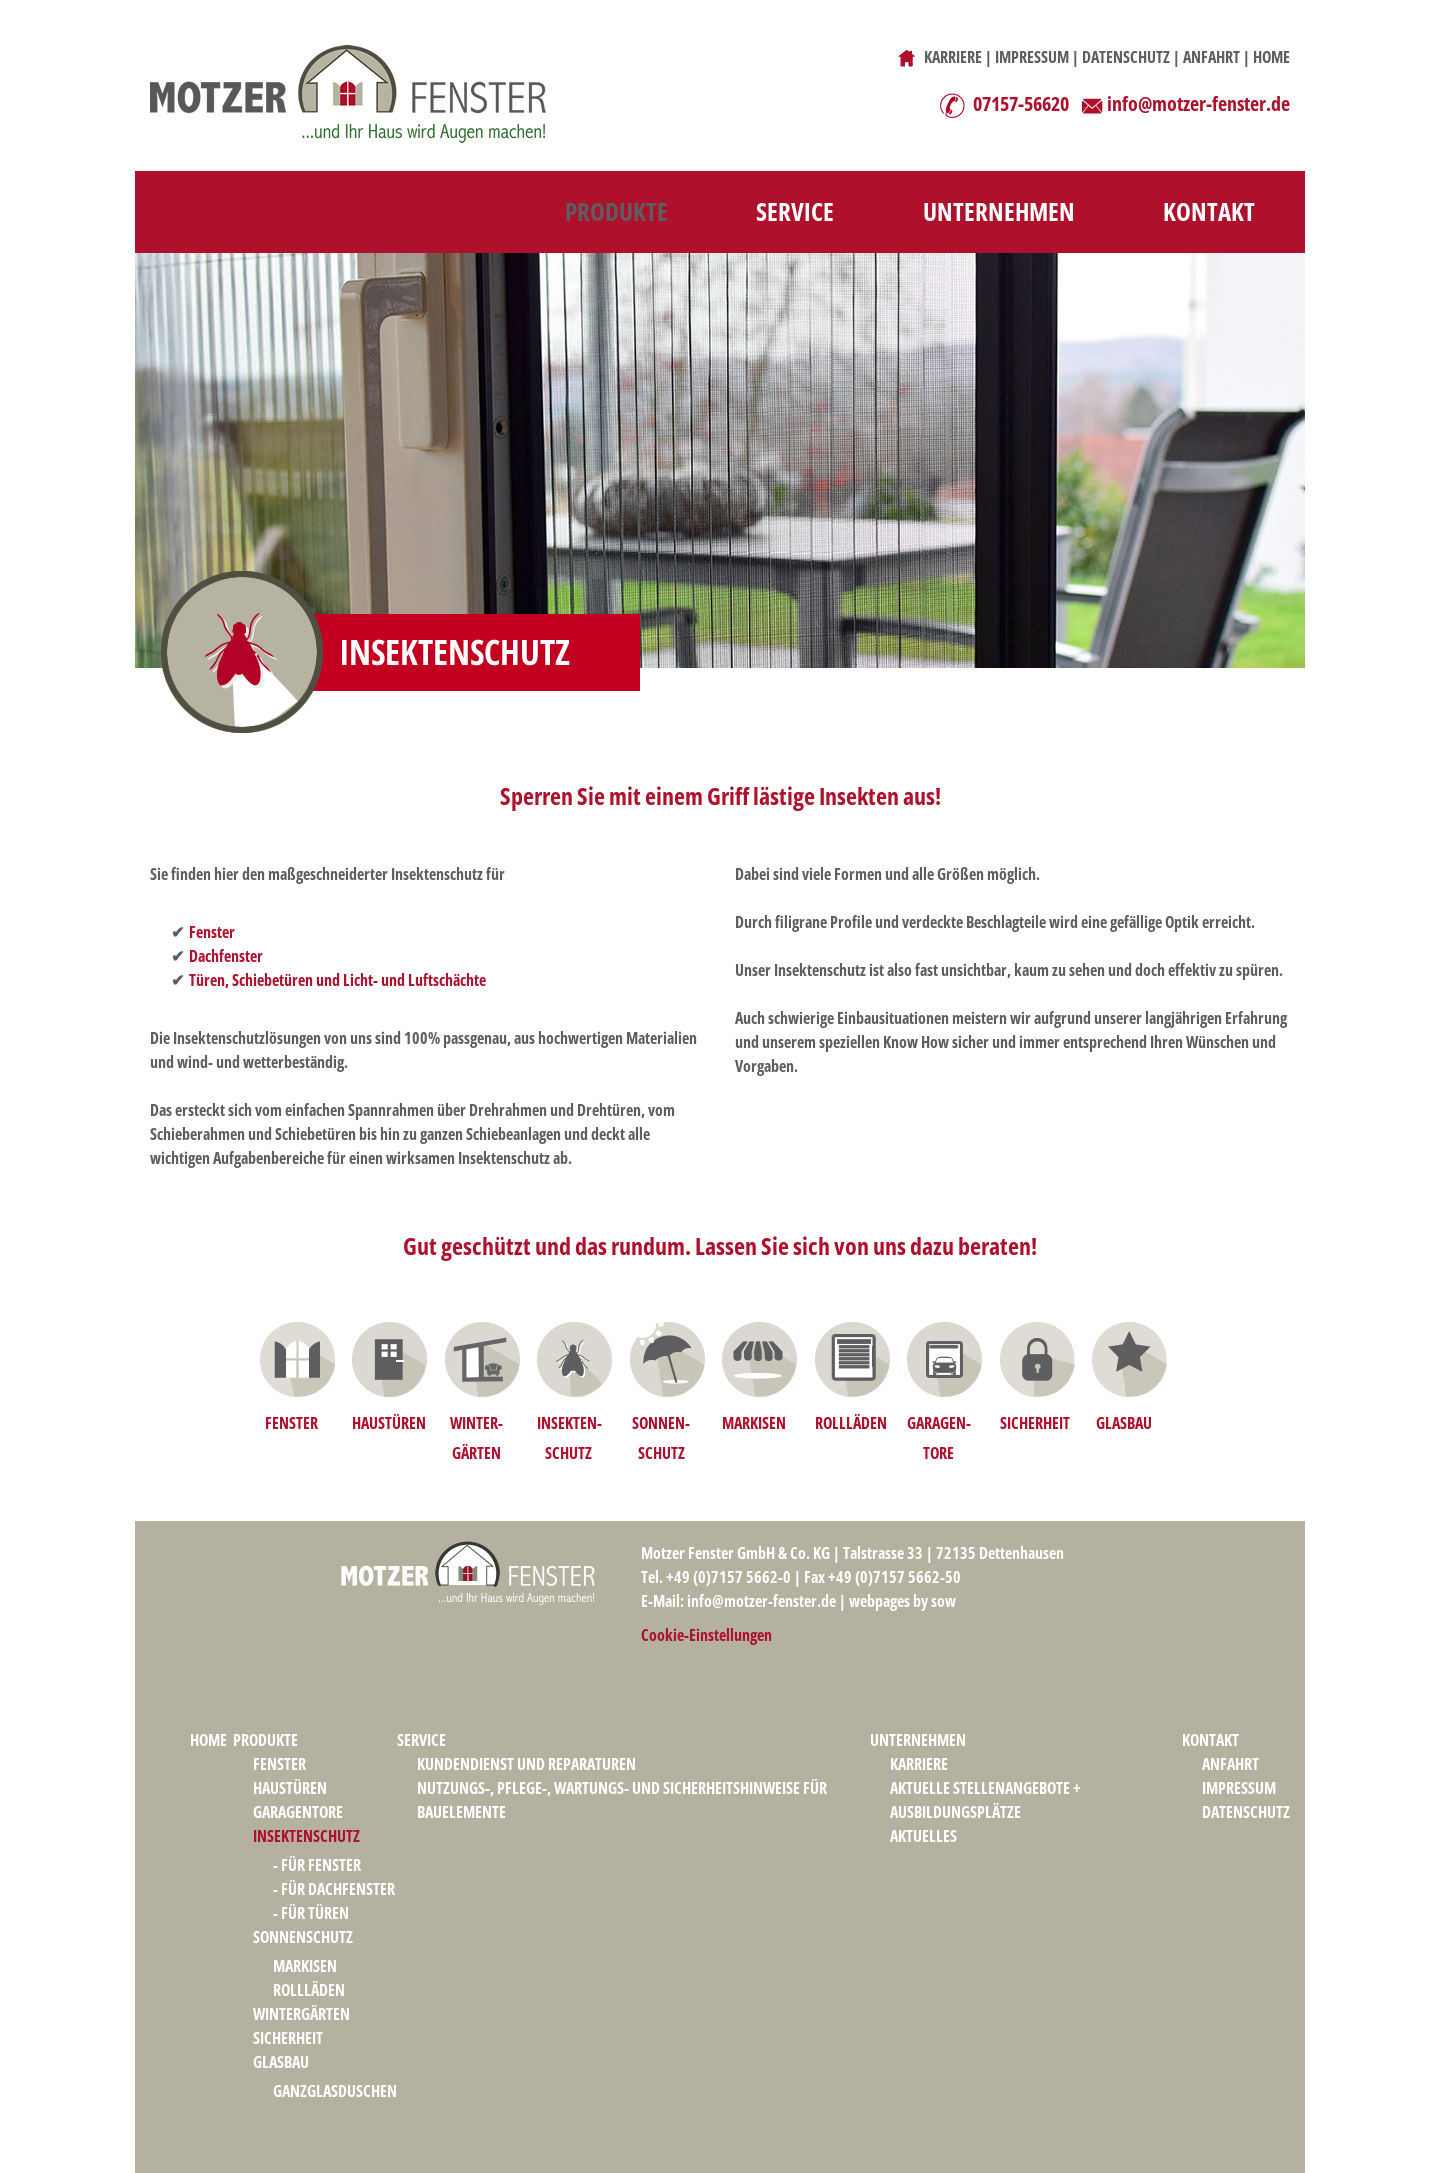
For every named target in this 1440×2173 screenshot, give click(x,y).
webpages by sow (902, 1601)
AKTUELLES (923, 1836)
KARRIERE (953, 57)
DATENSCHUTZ (1126, 57)
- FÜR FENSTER (317, 1865)
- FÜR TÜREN (311, 1913)
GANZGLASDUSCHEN (335, 2091)
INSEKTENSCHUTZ (306, 1836)
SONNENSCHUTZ (303, 1937)
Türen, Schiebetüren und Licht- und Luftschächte (337, 980)
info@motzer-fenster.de (1198, 103)
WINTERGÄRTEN (301, 2014)
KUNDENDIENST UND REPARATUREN (526, 1764)
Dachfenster (226, 956)
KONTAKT (1209, 211)
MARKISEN (754, 1423)
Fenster (212, 932)
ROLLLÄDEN (851, 1423)
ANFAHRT (1211, 57)
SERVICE (795, 211)
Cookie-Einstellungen (706, 1635)
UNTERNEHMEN (999, 211)
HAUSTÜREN (389, 1423)
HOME (1271, 57)
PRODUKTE (616, 211)
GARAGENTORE (298, 1812)
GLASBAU (1124, 1423)
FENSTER (291, 1423)
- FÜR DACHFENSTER (334, 1889)
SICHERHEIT (1035, 1423)
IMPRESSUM (1032, 57)
